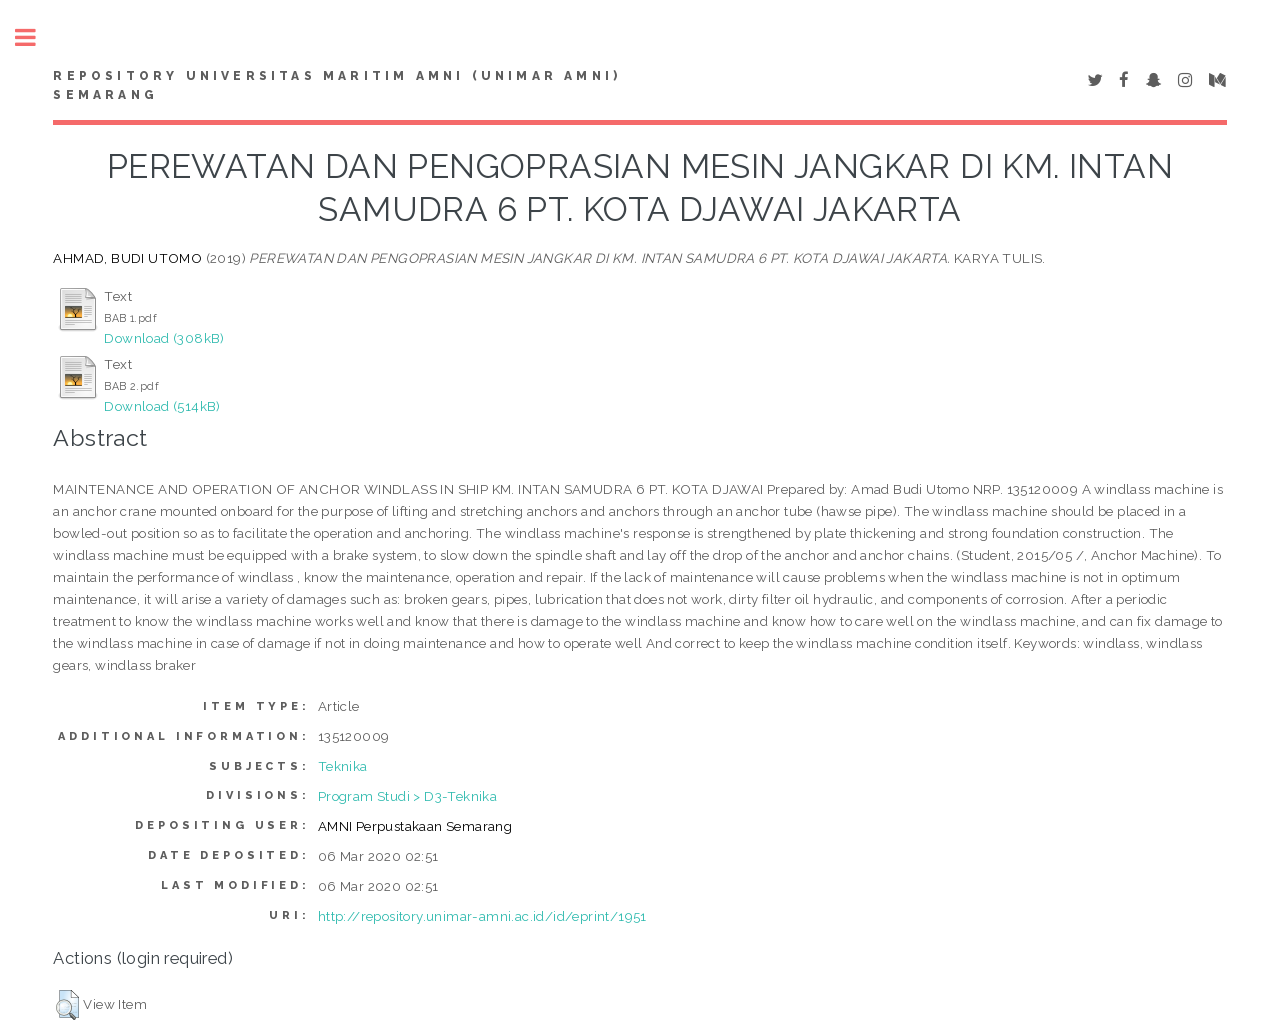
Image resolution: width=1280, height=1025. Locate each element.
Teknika (343, 766)
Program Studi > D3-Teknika (407, 796)
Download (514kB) (162, 406)
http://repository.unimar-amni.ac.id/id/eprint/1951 (482, 916)
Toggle (36, 37)
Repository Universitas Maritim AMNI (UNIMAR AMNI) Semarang (337, 86)
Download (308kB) (164, 338)
